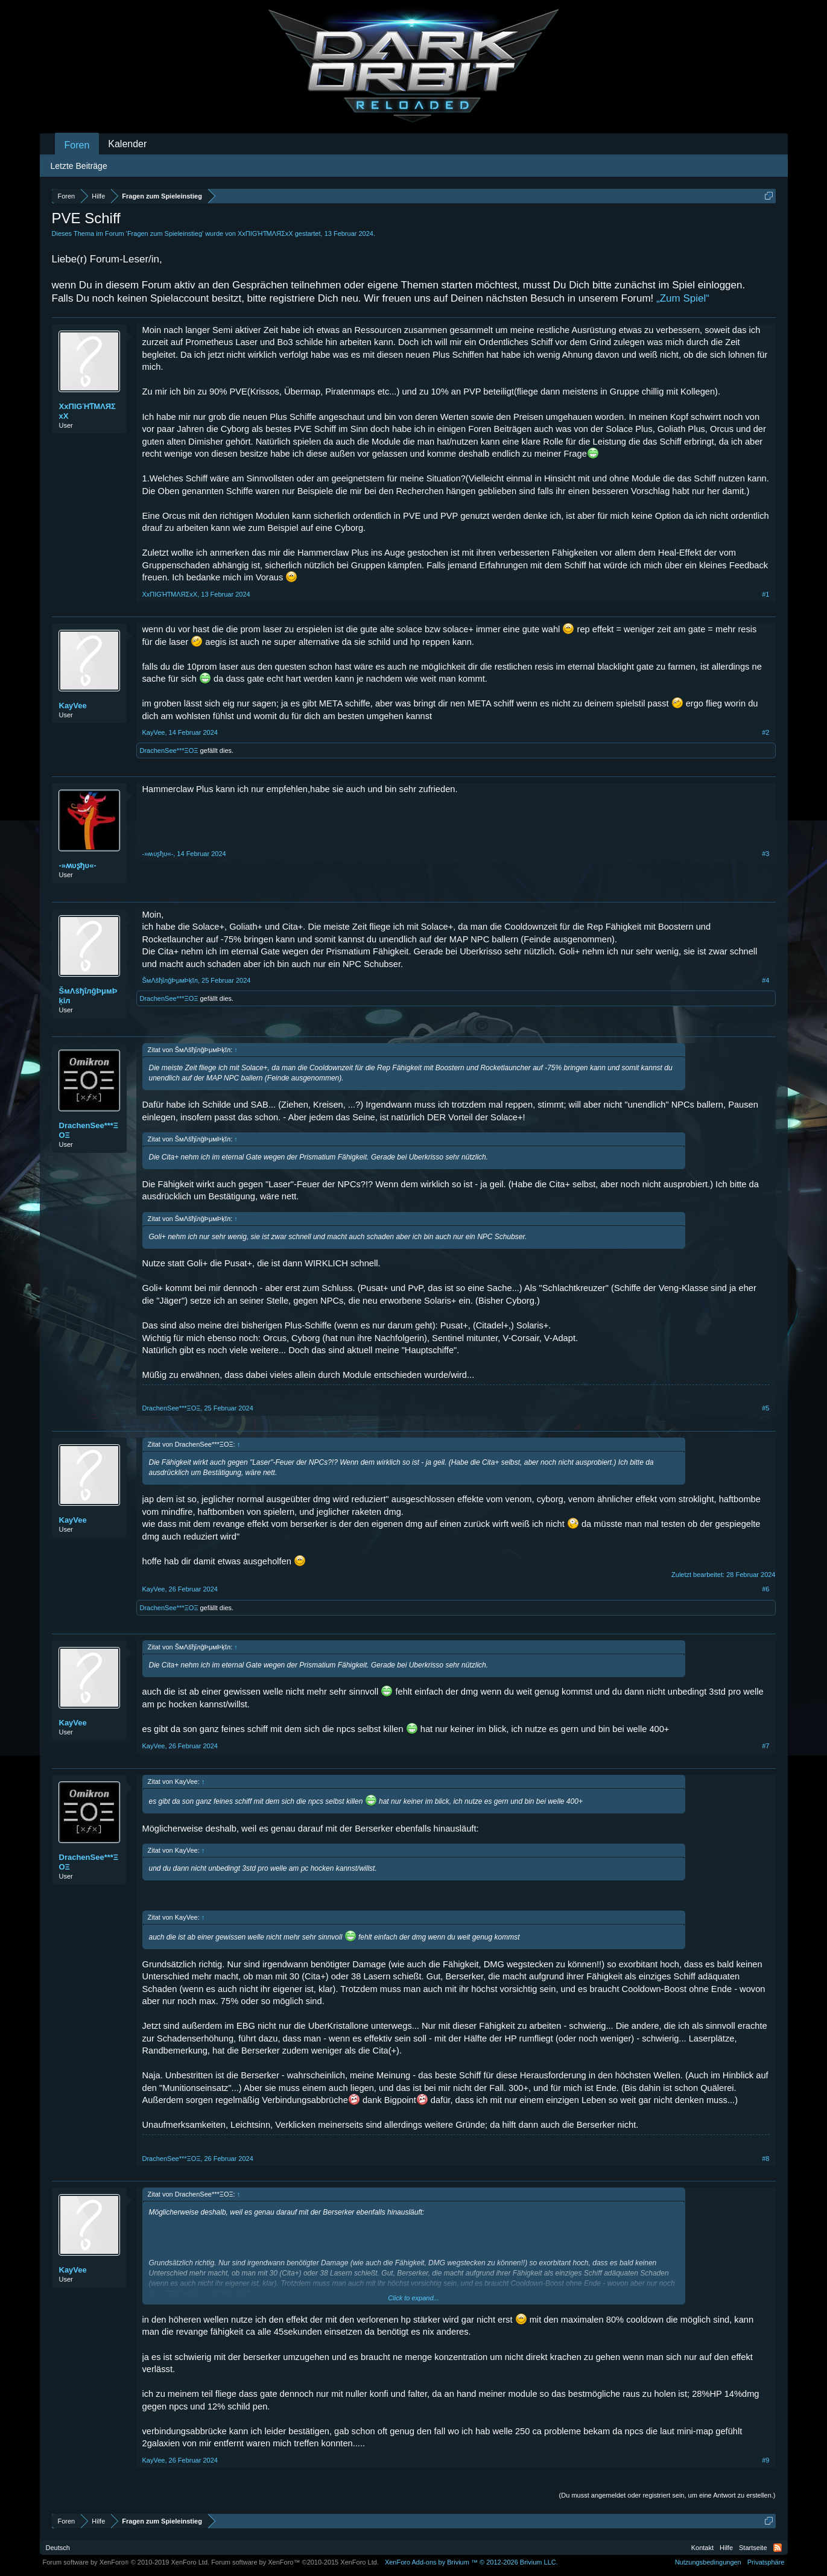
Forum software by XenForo (126, 2562)
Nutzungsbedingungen (708, 2562)
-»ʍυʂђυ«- (78, 865)
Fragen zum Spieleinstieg (164, 233)
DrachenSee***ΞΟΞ (169, 750)
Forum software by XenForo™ (295, 2562)
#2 (765, 732)
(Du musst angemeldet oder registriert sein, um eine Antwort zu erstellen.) (667, 2495)
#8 (765, 2158)
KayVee (73, 705)
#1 (765, 594)
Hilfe (726, 2547)
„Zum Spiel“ (682, 298)
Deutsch (58, 2547)
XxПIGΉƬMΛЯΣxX (265, 233)
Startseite (753, 2547)
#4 (765, 980)
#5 (765, 1408)
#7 (765, 1746)
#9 (765, 2460)
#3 (765, 853)
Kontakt (702, 2547)
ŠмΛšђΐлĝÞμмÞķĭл (88, 995)
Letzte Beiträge (79, 166)
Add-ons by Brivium (471, 2562)
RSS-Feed (777, 2547)
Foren (77, 145)
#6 (765, 1589)
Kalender (127, 144)
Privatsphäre (766, 2562)
